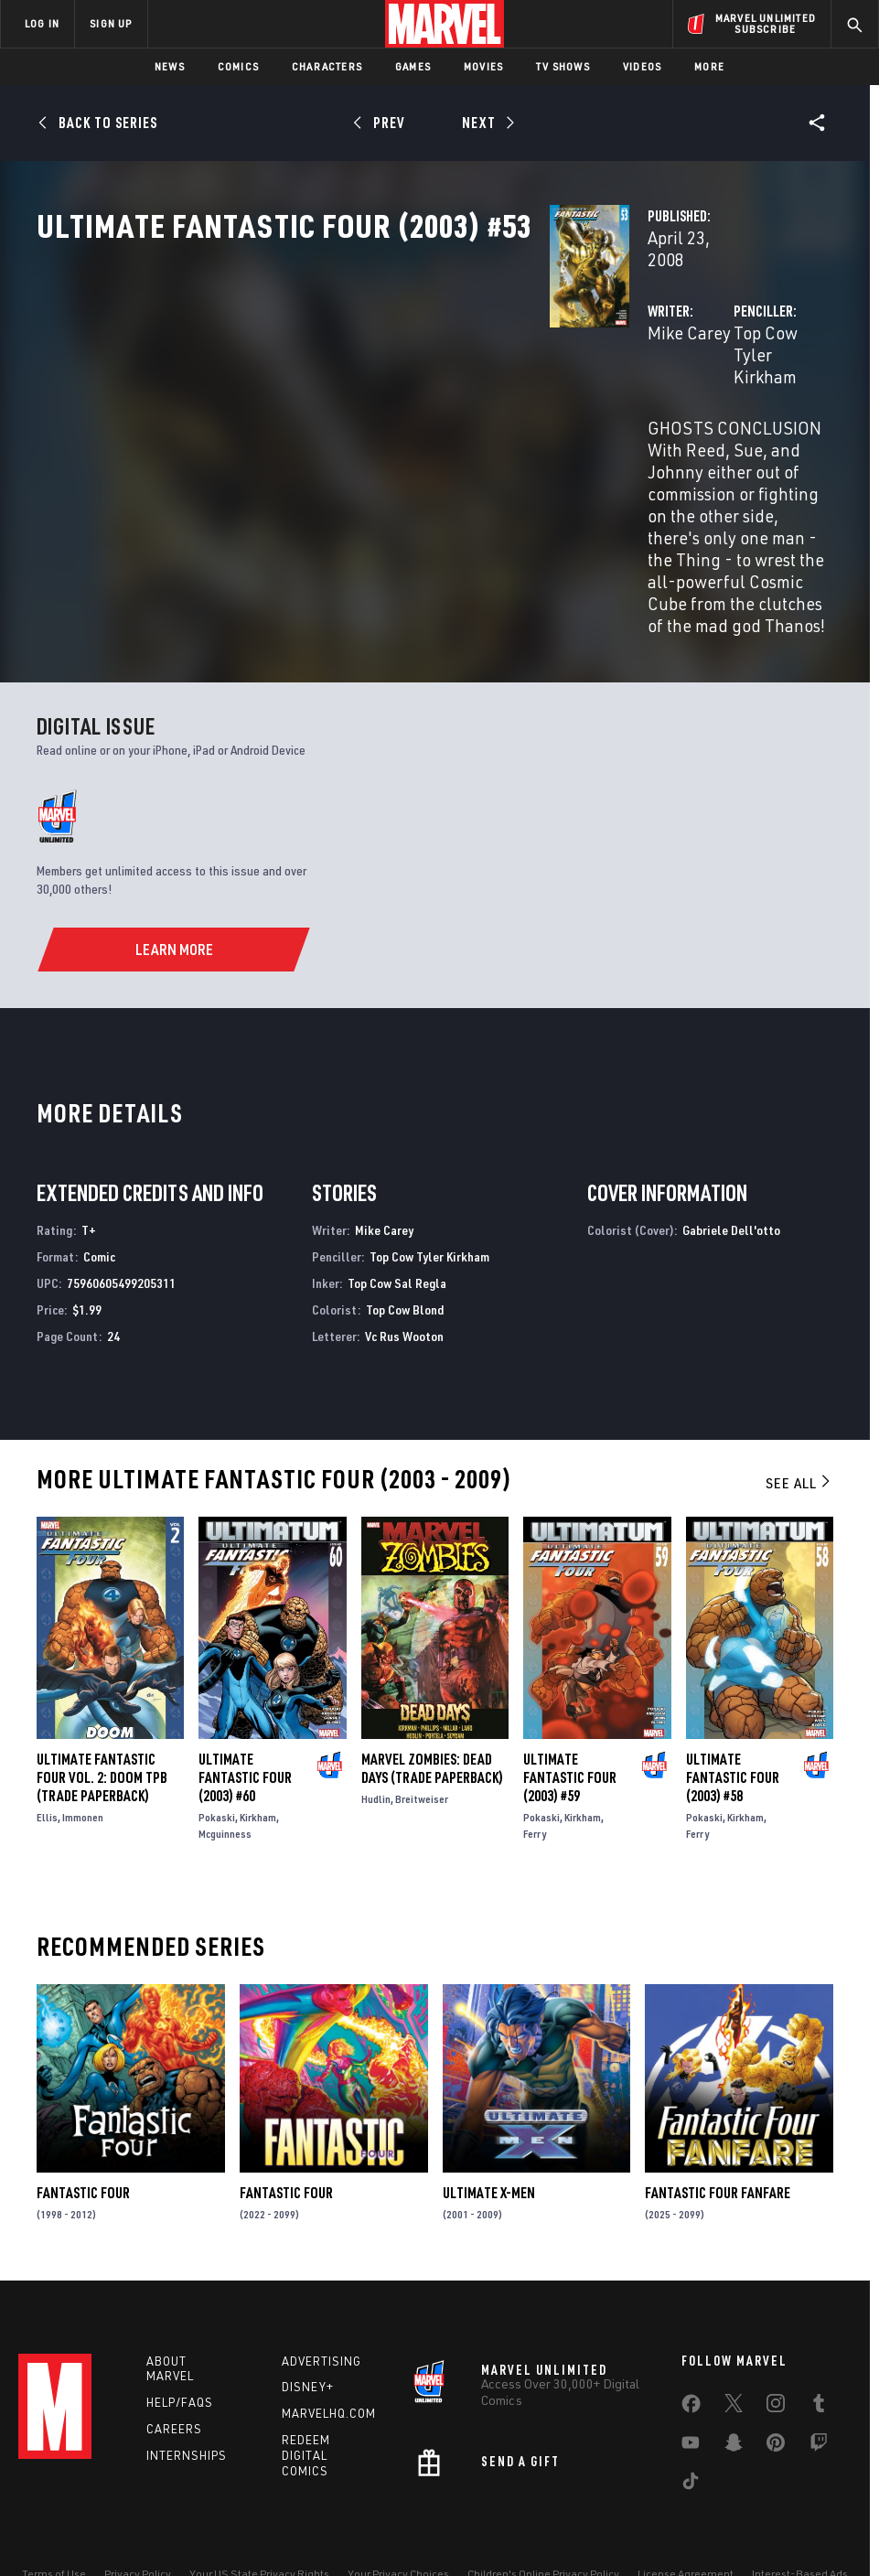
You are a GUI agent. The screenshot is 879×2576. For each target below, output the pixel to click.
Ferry (534, 1761)
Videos (642, 66)
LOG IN (42, 23)
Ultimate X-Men (489, 2121)
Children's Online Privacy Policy (543, 2510)
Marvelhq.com (329, 2350)
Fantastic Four (83, 2121)
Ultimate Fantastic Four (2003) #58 (732, 1705)
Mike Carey (329, 391)
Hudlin (376, 1726)
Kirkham (258, 1745)
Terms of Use (54, 2510)
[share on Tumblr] (818, 2343)
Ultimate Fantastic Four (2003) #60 (245, 1705)
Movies (483, 66)
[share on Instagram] (775, 2343)
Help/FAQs (179, 2339)
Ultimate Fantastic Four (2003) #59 (569, 1705)
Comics (238, 66)
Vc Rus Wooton (404, 1264)
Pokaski (216, 1745)
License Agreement (686, 2510)
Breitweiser (421, 1726)
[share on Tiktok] (690, 2420)
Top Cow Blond (405, 1237)
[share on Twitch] (818, 2382)
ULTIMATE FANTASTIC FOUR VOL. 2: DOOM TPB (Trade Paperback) (102, 1705)
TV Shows (563, 66)
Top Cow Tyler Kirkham (639, 391)
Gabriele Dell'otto (731, 1158)
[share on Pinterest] (775, 2382)
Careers (174, 2365)
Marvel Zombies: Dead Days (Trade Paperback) (432, 1696)
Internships (186, 2391)
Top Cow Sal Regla (397, 1210)
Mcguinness (225, 1761)
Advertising (321, 2297)
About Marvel (170, 2305)
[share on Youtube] (690, 2382)
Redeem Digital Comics (306, 2392)
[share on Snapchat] (733, 2382)
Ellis (47, 1745)
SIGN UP (111, 23)
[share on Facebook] (691, 2343)
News (170, 66)
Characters (327, 66)
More (709, 66)
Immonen (82, 1745)
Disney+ (308, 2323)
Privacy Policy (137, 2510)
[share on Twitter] (733, 2343)
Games (413, 66)
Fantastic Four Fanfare (717, 2121)
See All (799, 1411)
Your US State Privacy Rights (259, 2510)
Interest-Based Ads (800, 2510)
